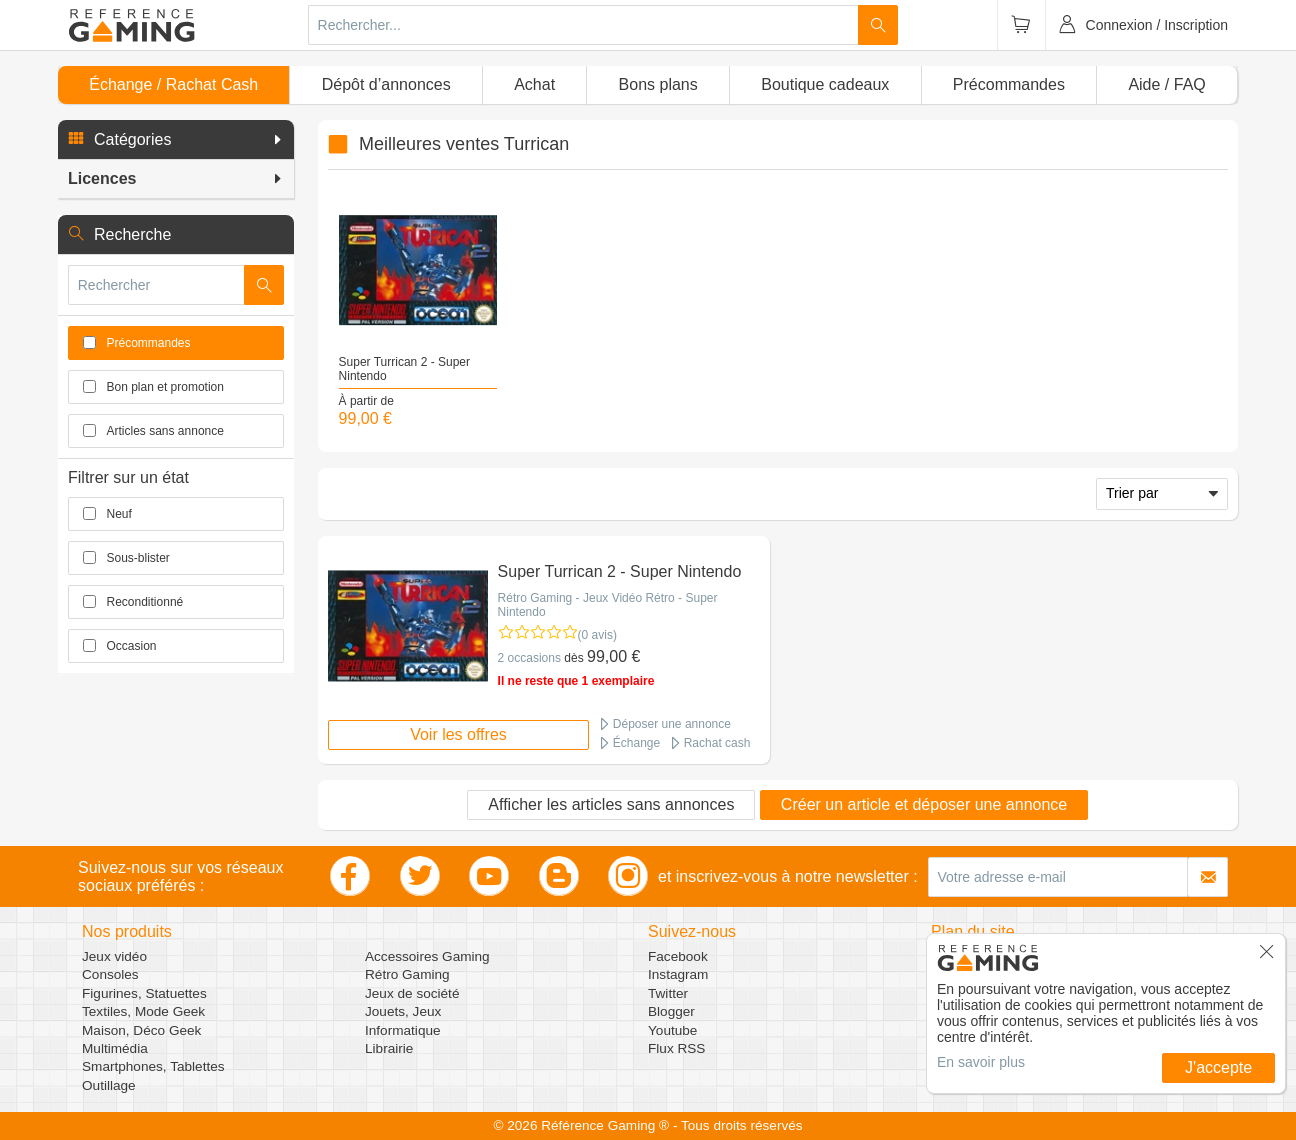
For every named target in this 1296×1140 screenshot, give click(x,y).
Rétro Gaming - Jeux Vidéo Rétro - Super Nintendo (608, 605)
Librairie (389, 1048)
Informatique (403, 1030)
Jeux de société (412, 993)
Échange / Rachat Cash (173, 84)
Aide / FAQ (1166, 84)
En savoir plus (981, 1062)
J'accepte (1218, 1067)
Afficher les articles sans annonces (611, 804)
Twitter (668, 993)
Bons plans (658, 84)
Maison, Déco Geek (141, 1030)
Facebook (678, 956)
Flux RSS (676, 1048)
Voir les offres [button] (458, 734)
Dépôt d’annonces (386, 84)
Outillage (109, 1085)
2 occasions (529, 658)
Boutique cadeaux (825, 84)
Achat (534, 84)
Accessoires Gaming (427, 956)
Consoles (110, 974)
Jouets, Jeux (403, 1011)
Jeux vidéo (114, 956)
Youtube (672, 1030)
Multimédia (115, 1048)
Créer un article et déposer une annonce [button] (924, 804)
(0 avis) (597, 635)
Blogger (671, 1011)
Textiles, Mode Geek (143, 1011)
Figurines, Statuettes (144, 993)
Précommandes (1009, 84)
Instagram (678, 974)
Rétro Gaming (407, 974)
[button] (176, 140)
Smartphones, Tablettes (153, 1066)
